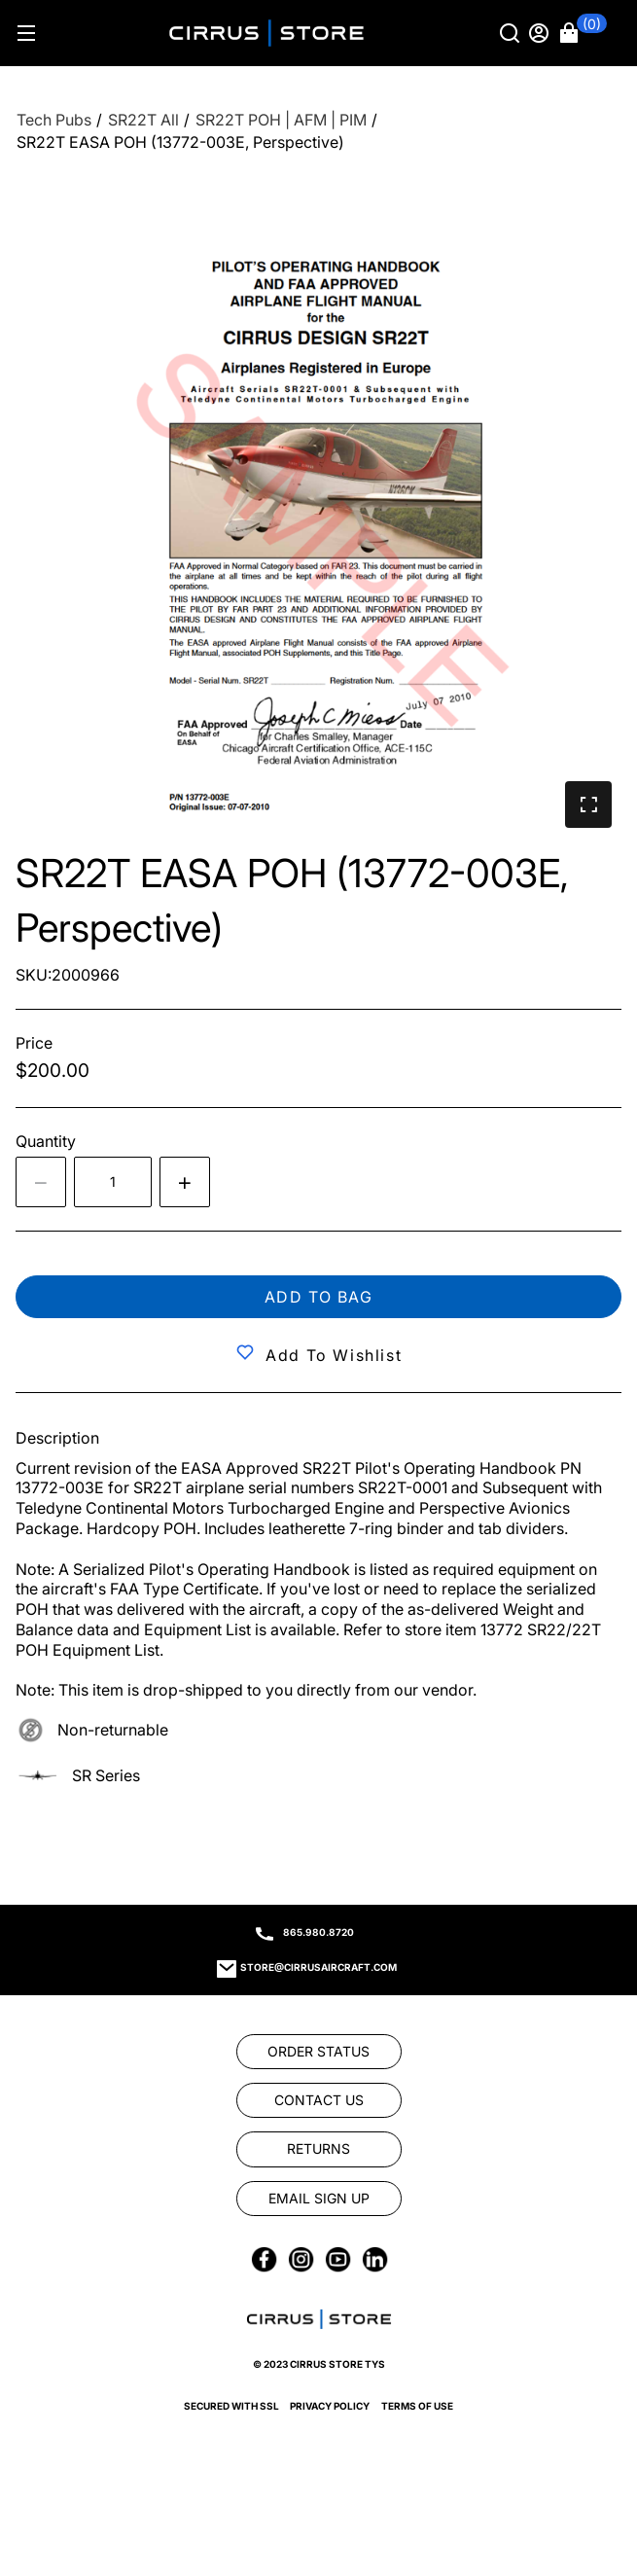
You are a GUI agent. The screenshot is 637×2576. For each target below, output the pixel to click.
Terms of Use (417, 2406)
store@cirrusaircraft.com (318, 1967)
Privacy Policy (330, 2406)
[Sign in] (540, 33)
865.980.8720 (318, 1932)
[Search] (511, 33)
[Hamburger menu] (26, 33)
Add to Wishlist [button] (333, 1355)
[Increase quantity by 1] (184, 1182)
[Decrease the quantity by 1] (41, 1182)
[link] (319, 2051)
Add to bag (319, 1296)
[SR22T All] (143, 120)
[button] (583, 33)
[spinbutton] (113, 1182)
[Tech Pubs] (54, 120)
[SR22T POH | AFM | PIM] (281, 120)
